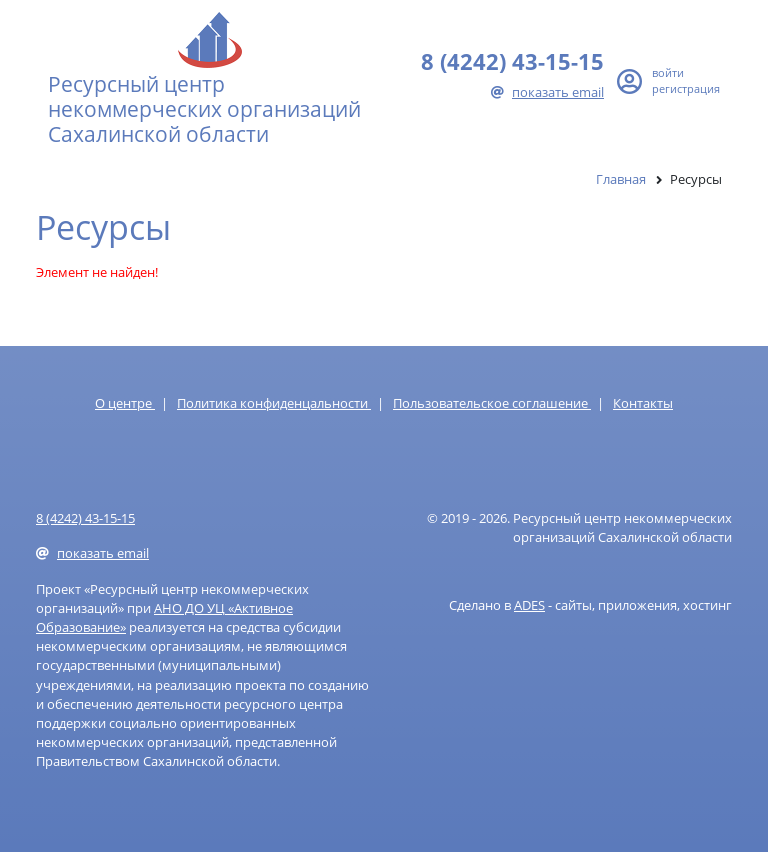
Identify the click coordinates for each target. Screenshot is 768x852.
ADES (529, 605)
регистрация (686, 88)
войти (668, 72)
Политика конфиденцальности (274, 403)
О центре (125, 403)
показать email (547, 92)
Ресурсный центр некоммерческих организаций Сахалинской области (204, 109)
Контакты (643, 403)
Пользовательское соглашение (492, 403)
